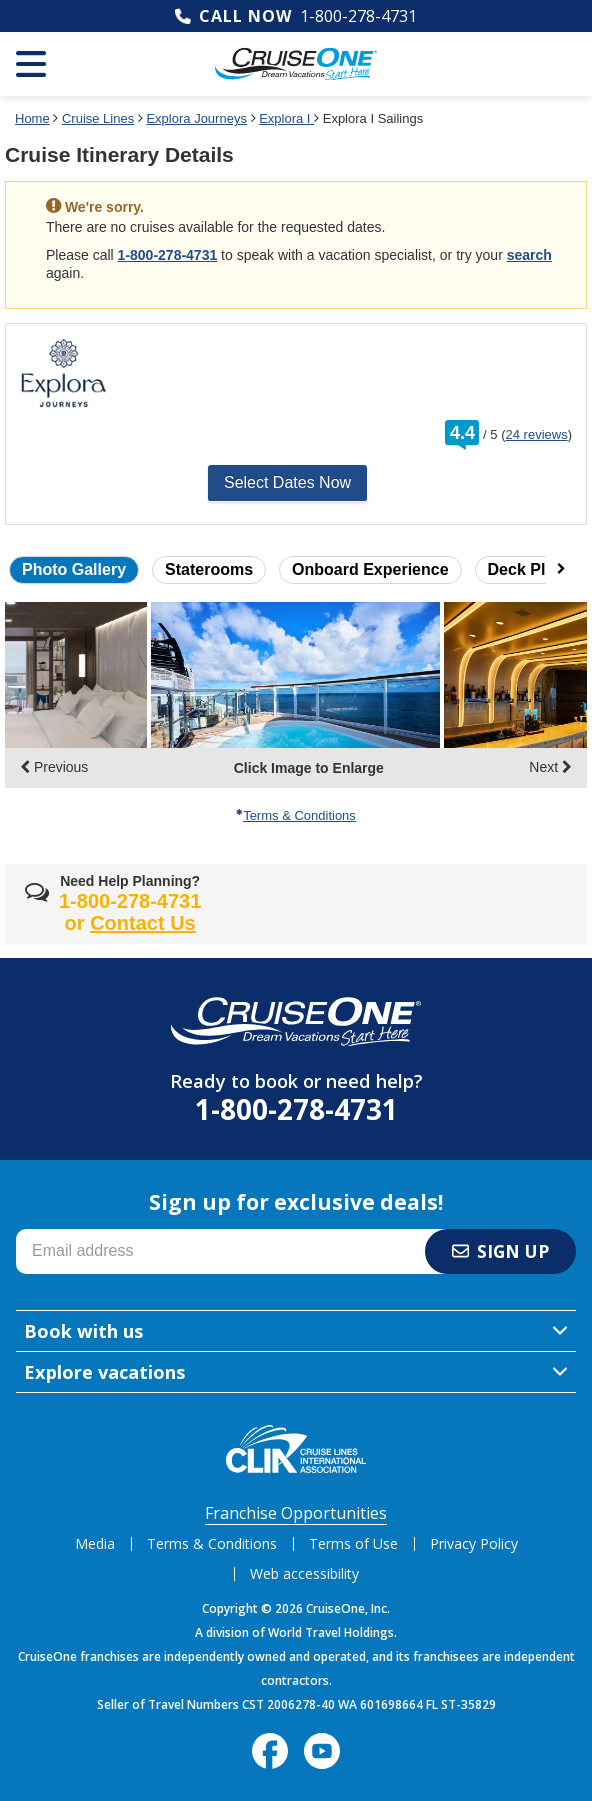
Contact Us (143, 923)
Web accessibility (304, 1573)
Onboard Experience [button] (370, 569)
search (529, 255)
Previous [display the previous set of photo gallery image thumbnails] (54, 767)
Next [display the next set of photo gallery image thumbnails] (550, 767)
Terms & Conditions (296, 815)
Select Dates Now (287, 482)
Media (95, 1543)
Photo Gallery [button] (74, 569)
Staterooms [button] (209, 569)
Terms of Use (353, 1543)
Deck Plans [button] (530, 569)
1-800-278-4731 (358, 16)
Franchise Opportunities (296, 1513)
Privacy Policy (474, 1543)
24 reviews (537, 434)
